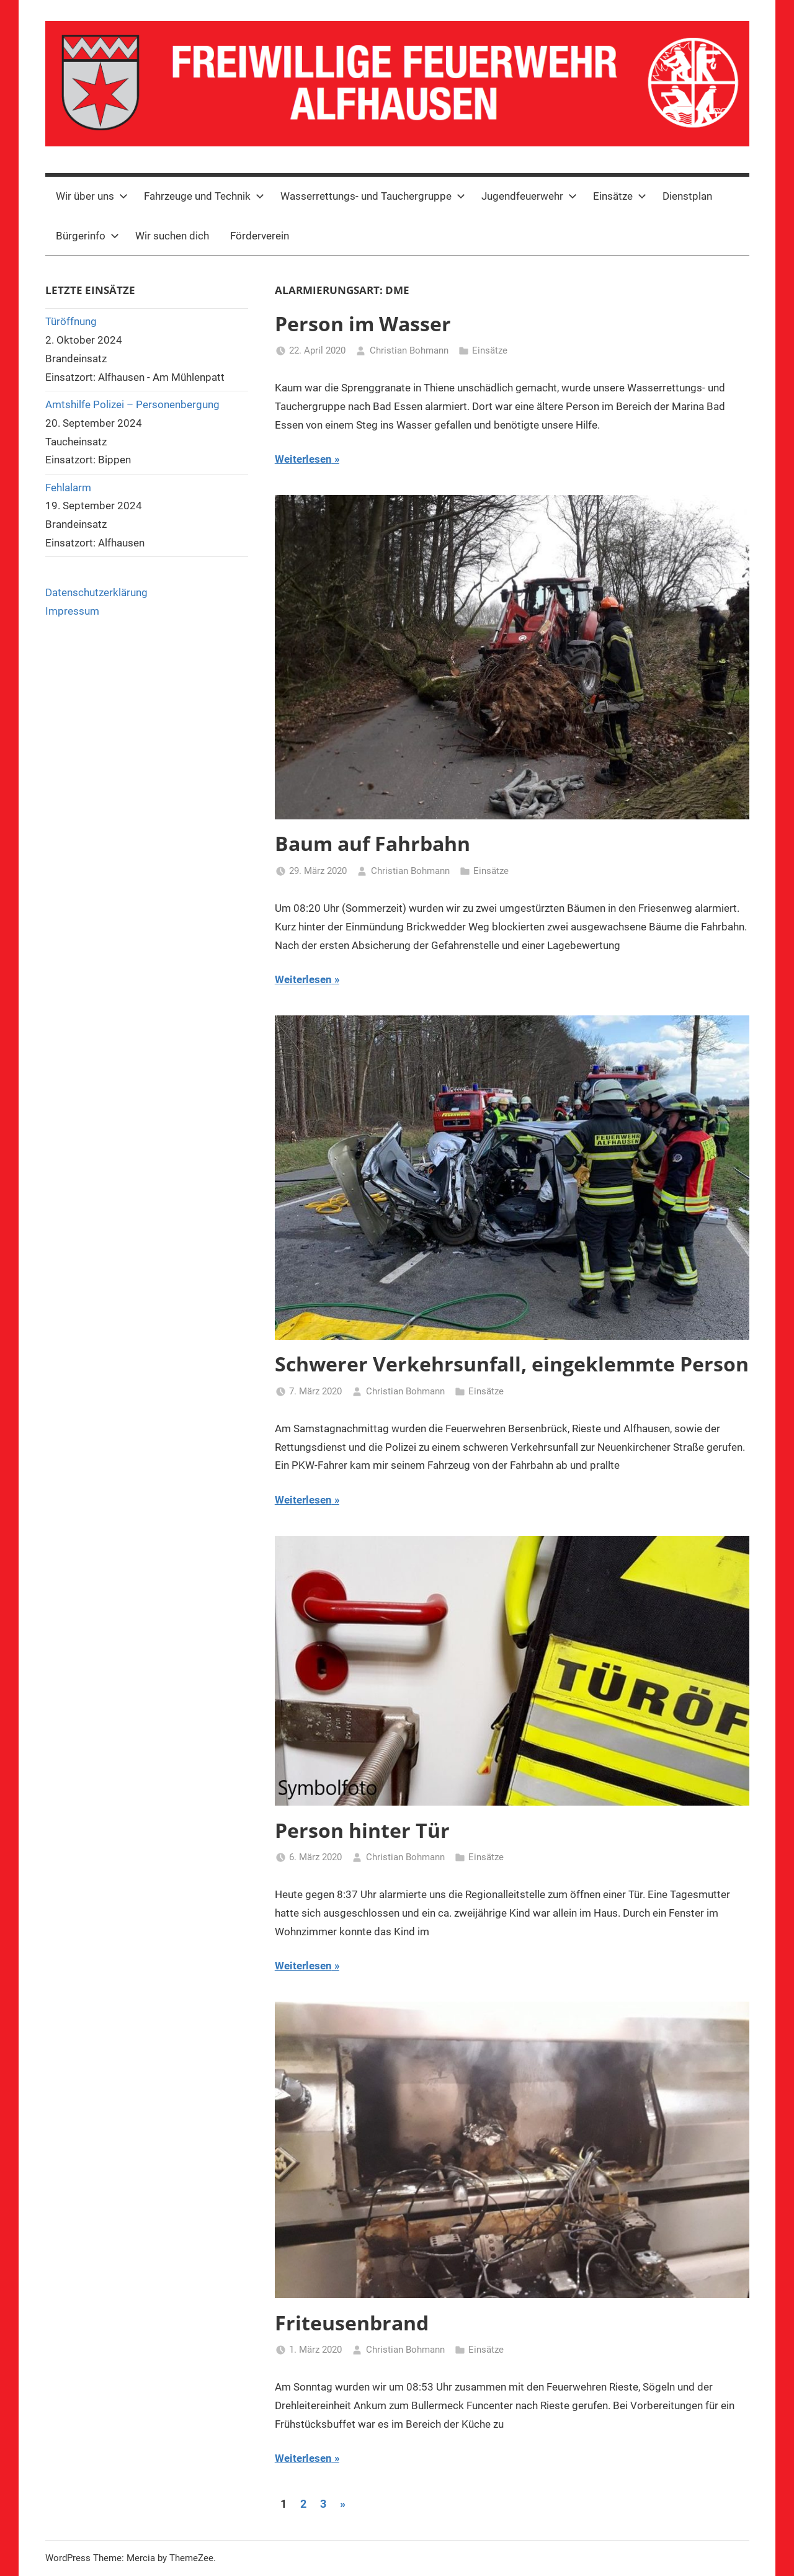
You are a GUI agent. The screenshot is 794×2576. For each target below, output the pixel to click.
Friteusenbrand (352, 2322)
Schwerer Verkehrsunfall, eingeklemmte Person (512, 1363)
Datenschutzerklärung (96, 592)
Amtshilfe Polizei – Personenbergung (132, 404)
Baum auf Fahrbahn (372, 843)
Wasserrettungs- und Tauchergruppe (372, 196)
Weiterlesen (303, 459)
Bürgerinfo (87, 236)
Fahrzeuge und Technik (204, 196)
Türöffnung (71, 321)
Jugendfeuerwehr (529, 196)
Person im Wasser (363, 323)
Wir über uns (92, 196)
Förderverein (259, 236)
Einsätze (619, 196)
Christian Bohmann (409, 350)
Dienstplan (687, 196)
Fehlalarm (68, 487)
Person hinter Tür (362, 1830)
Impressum (72, 611)
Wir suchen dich (172, 236)
